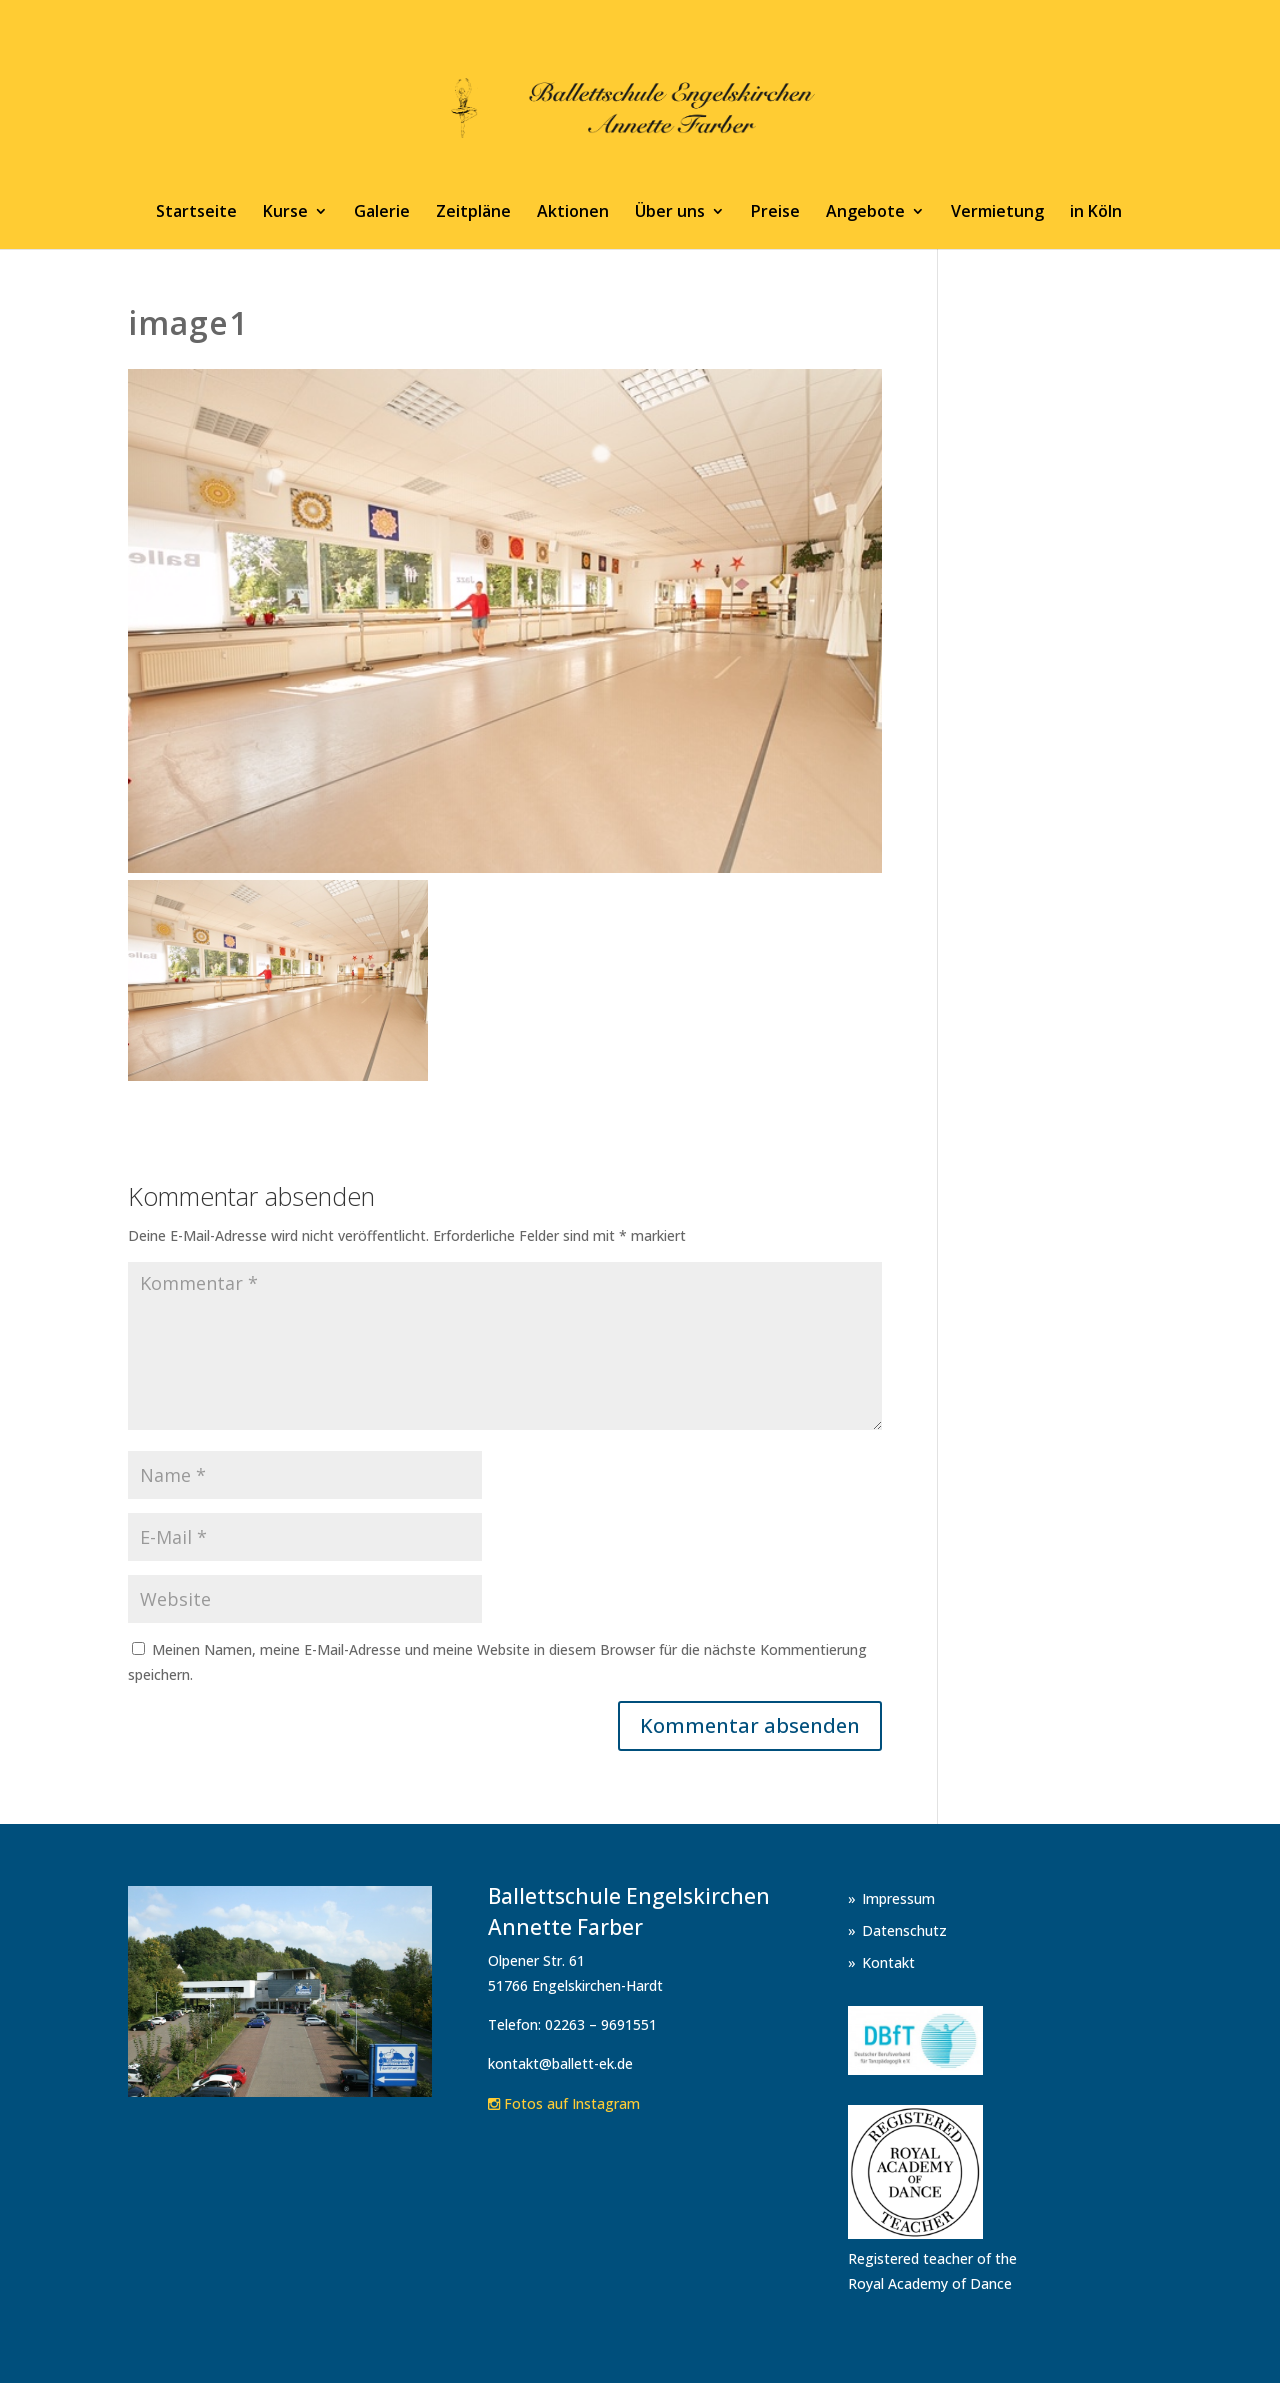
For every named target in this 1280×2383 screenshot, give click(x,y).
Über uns (670, 213)
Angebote (865, 213)
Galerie (382, 213)
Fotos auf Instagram (564, 2103)
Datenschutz (904, 1930)
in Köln (1096, 213)
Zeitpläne (473, 213)
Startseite (196, 213)
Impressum (898, 1898)
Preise (775, 213)
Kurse (285, 213)
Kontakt (888, 1962)
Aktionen (573, 213)
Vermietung (997, 213)
